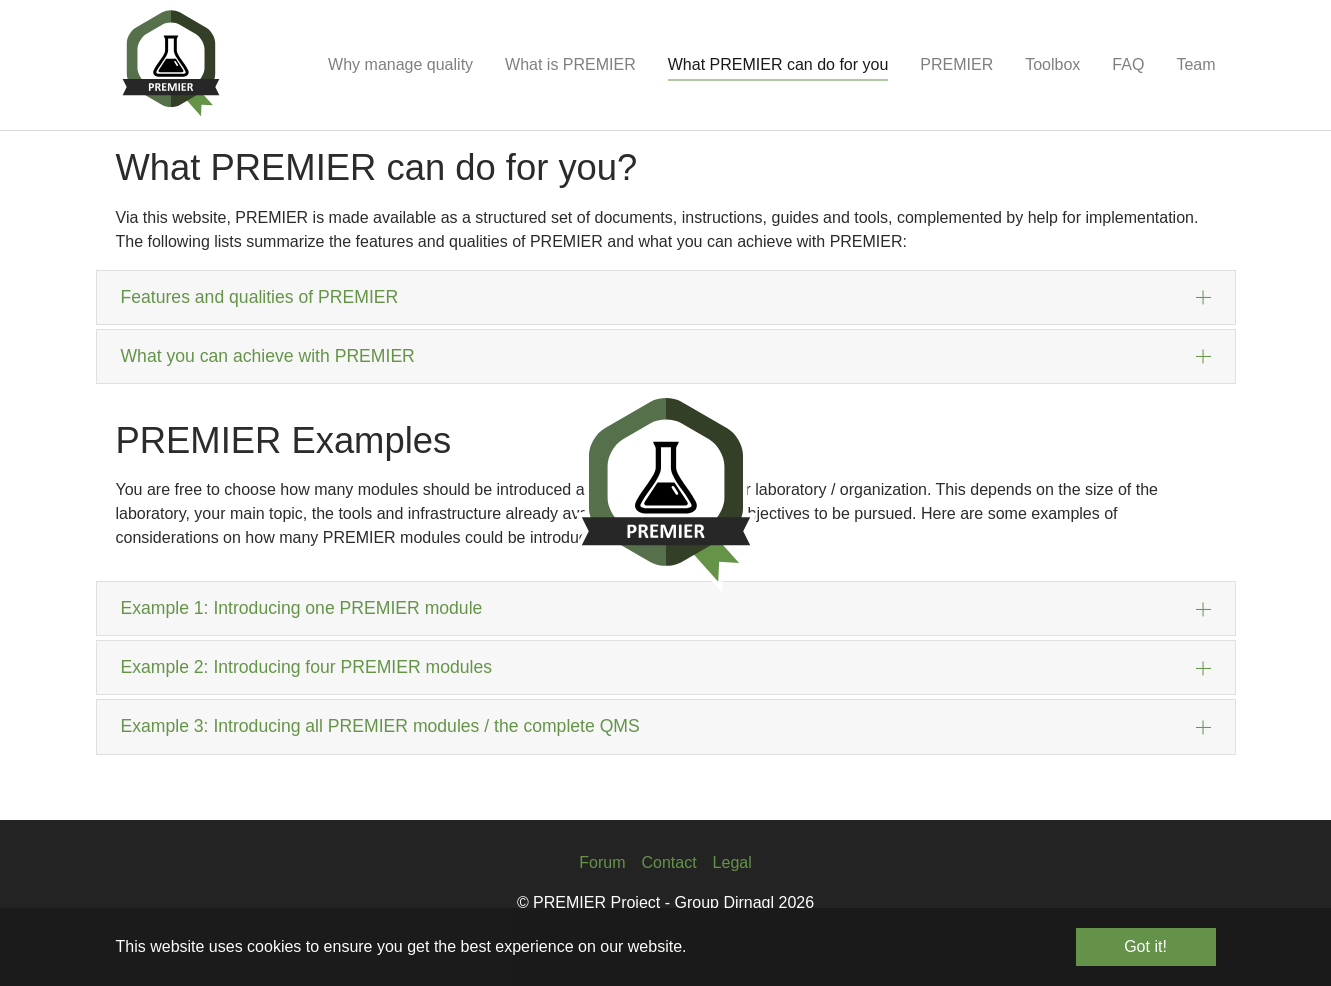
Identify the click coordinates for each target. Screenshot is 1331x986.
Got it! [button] (1145, 946)
